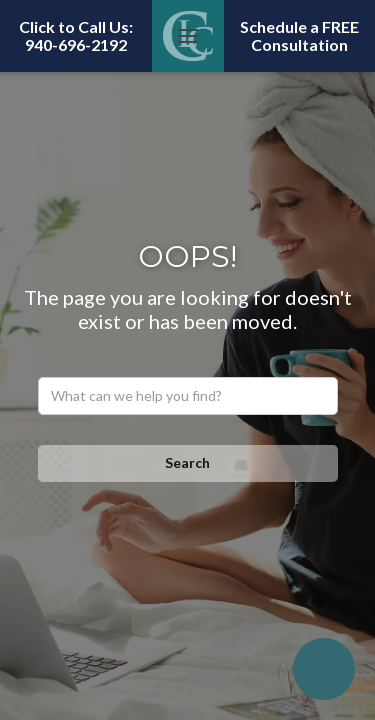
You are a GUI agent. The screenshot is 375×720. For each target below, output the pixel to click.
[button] (188, 36)
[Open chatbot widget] (324, 669)
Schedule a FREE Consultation (299, 35)
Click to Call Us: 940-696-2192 (76, 35)
